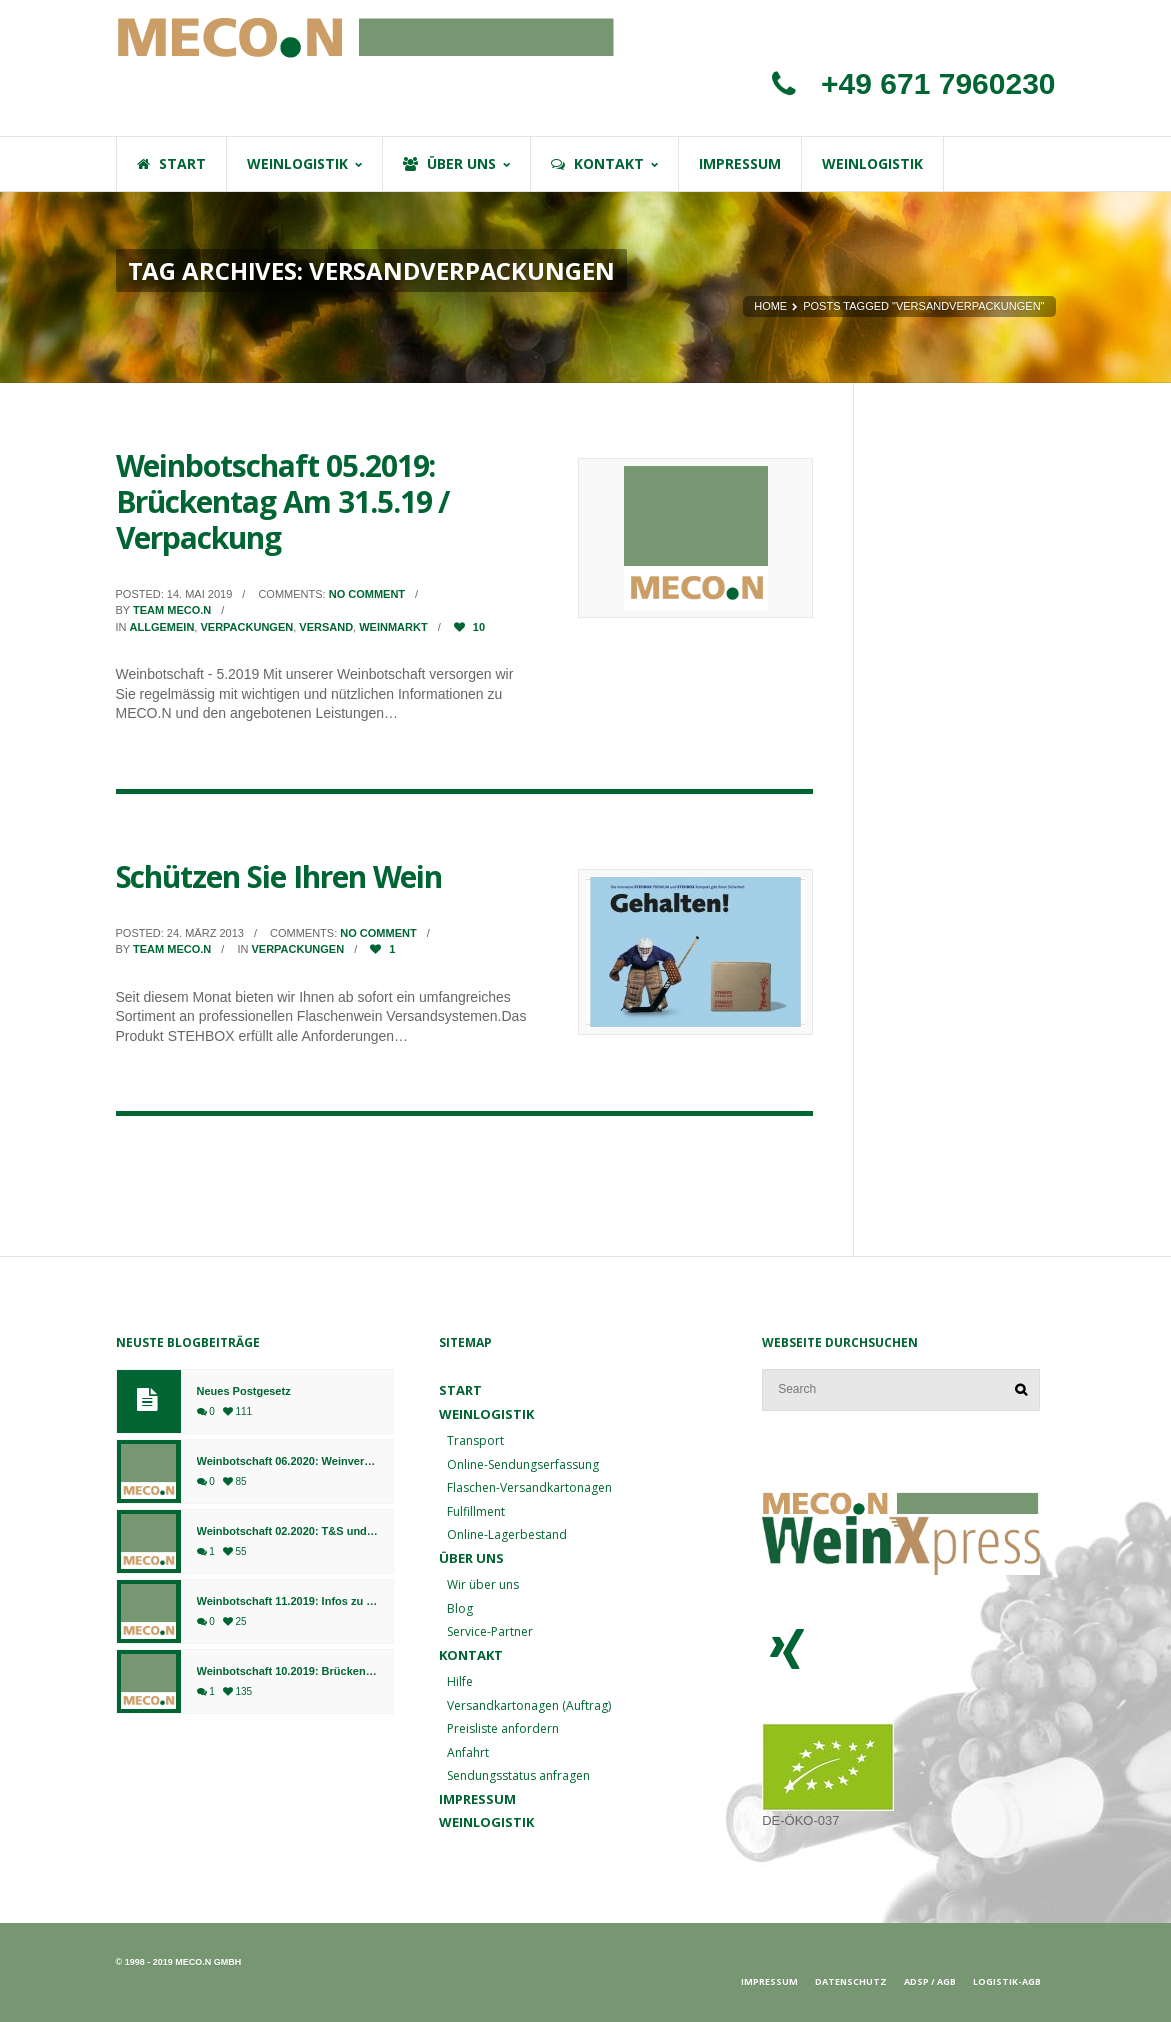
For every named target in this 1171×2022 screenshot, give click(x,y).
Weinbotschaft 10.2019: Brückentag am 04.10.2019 (287, 1671)
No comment (367, 594)
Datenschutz (851, 1981)
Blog (460, 1608)
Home (770, 306)
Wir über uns (483, 1584)
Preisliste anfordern (503, 1728)
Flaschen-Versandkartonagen (529, 1487)
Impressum (477, 1799)
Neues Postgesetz (244, 1391)
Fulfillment (476, 1511)
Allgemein (162, 627)
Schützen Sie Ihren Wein (279, 876)
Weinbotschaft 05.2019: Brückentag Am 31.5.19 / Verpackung (283, 501)
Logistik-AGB (1007, 1981)
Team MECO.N (172, 610)
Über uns (471, 1558)
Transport (475, 1440)
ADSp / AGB (930, 1981)
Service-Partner (490, 1631)
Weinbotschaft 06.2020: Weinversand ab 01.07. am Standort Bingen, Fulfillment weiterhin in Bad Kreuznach (287, 1461)
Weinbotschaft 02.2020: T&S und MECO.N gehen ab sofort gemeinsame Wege (287, 1531)
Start (460, 1390)
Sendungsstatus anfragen (518, 1775)
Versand (326, 627)
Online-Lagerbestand (507, 1534)
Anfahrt (468, 1752)
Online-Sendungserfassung (523, 1464)
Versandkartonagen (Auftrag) (529, 1705)
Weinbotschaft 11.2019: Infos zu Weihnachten (287, 1601)
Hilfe (460, 1681)
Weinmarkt (393, 627)
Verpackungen (246, 627)
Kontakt (471, 1655)
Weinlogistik (486, 1414)
